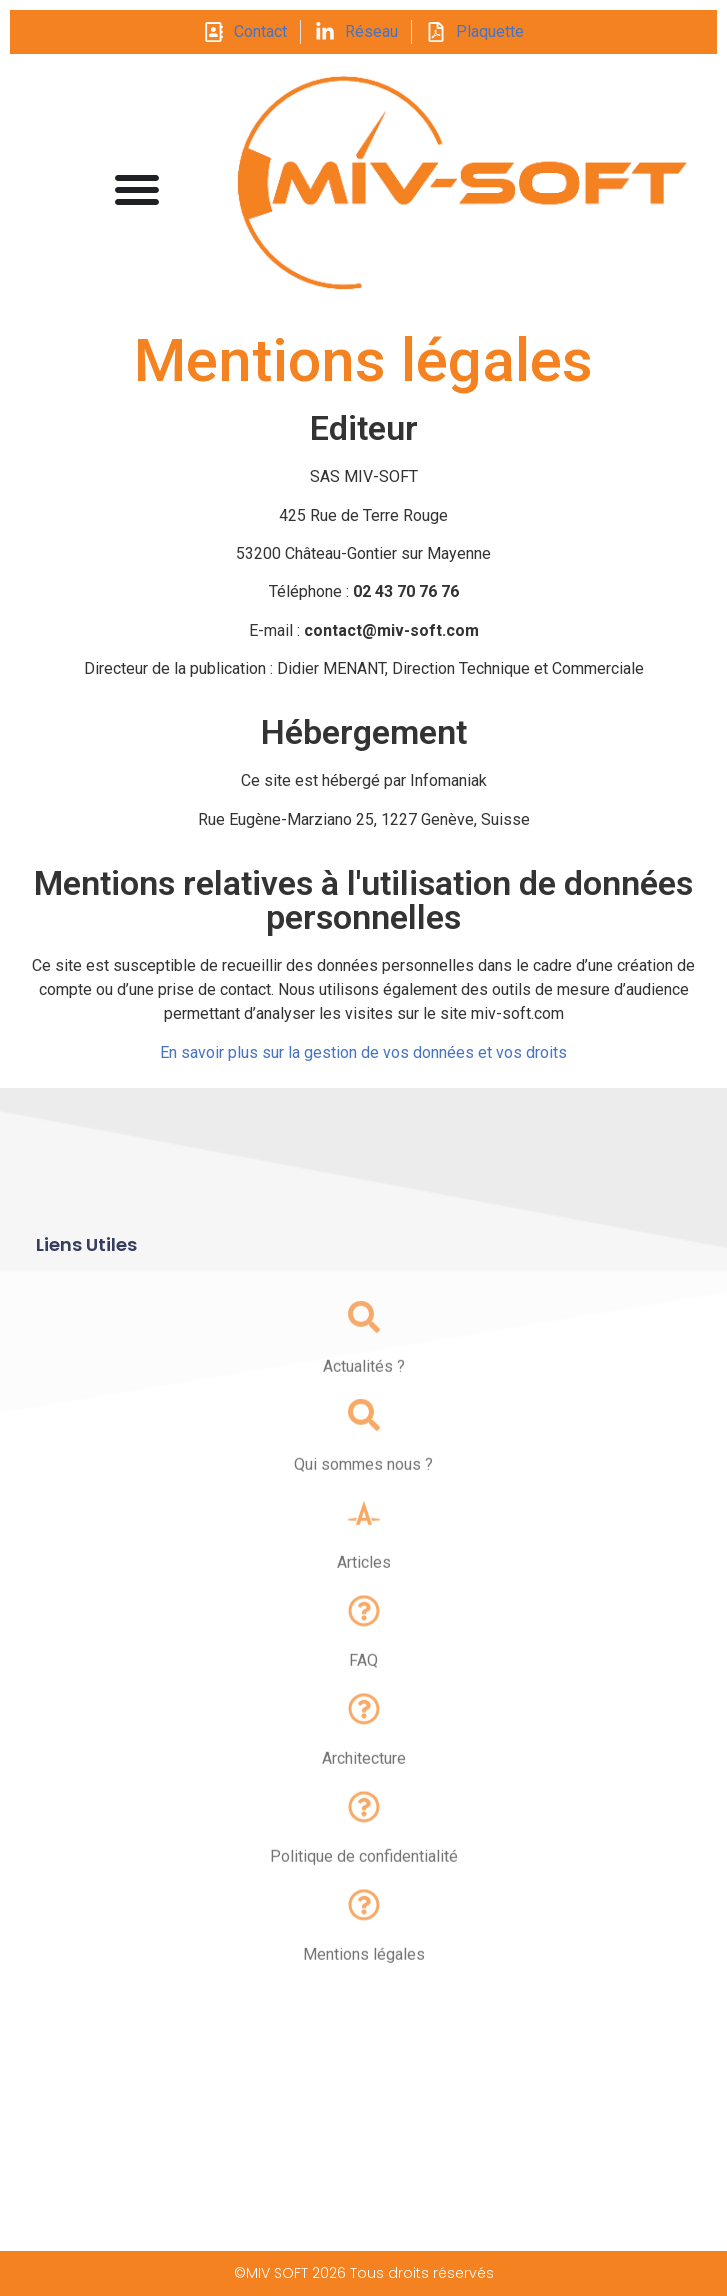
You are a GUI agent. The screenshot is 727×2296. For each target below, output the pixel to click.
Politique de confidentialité (364, 1879)
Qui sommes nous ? (363, 1487)
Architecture (364, 1781)
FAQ (363, 1683)
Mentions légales (364, 1977)
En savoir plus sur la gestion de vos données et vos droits (363, 1052)
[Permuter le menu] (137, 189)
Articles (364, 1585)
